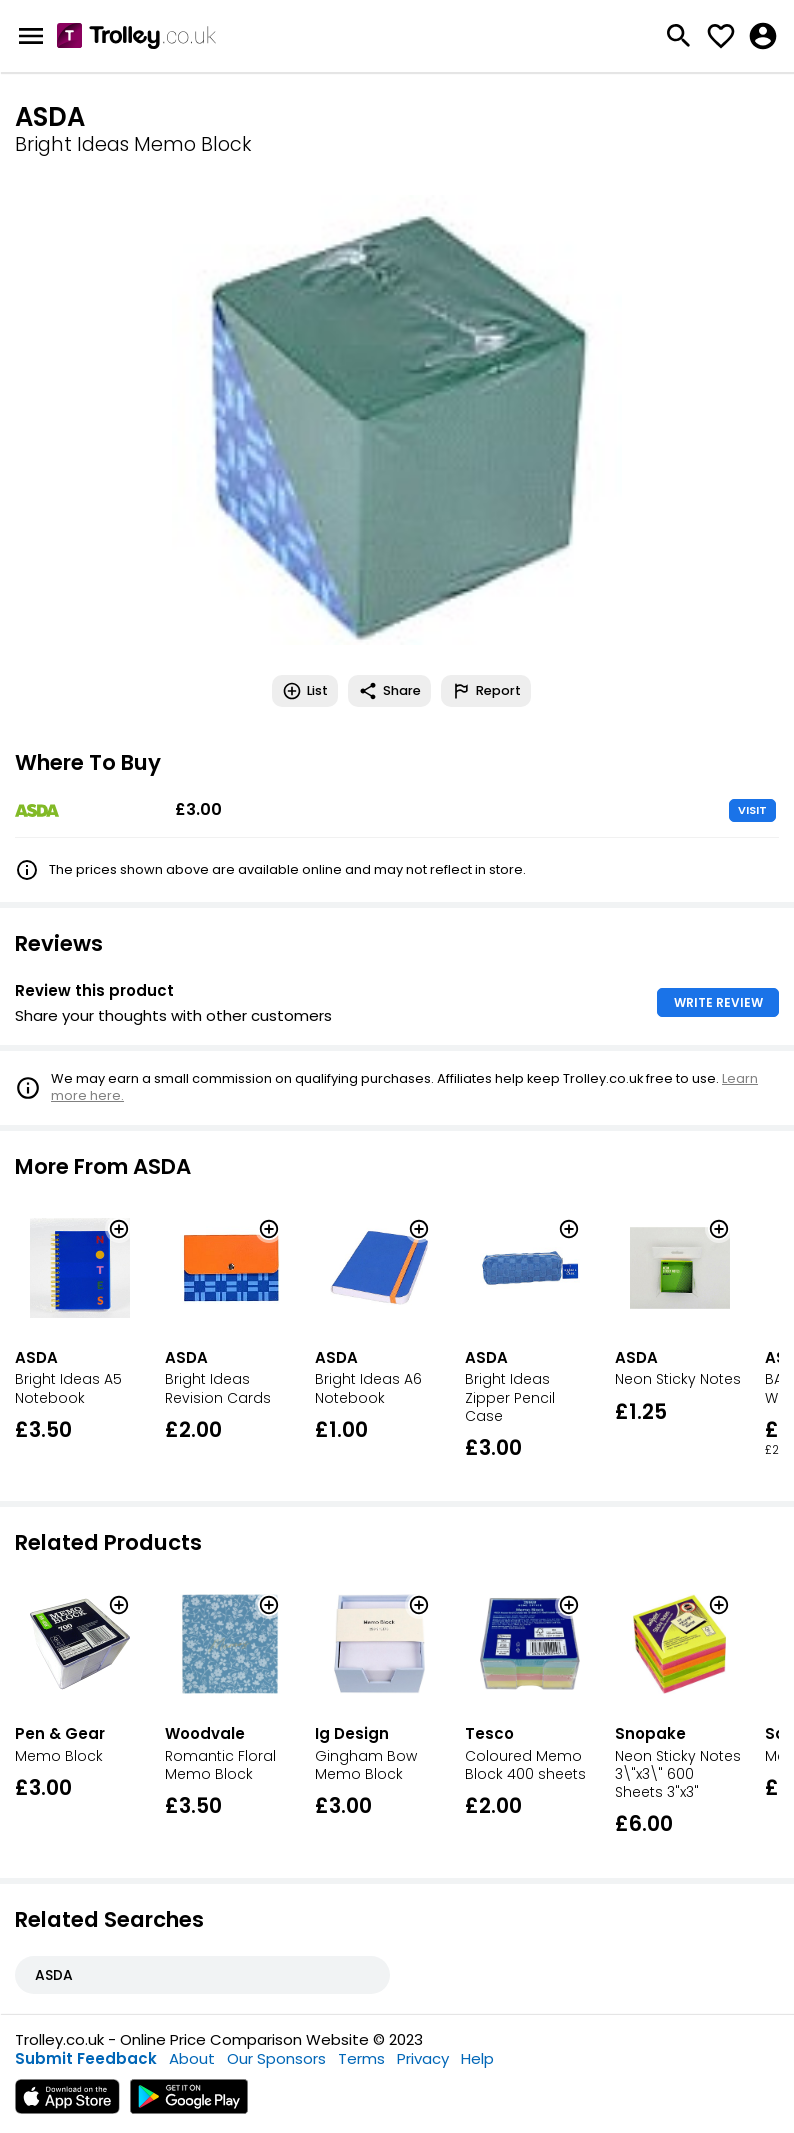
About (192, 2058)
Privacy (423, 2058)
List (305, 691)
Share (389, 691)
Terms (361, 2058)
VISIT (752, 810)
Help (477, 2058)
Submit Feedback (86, 2058)
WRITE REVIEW (718, 1002)
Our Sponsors (276, 2058)
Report (486, 691)
